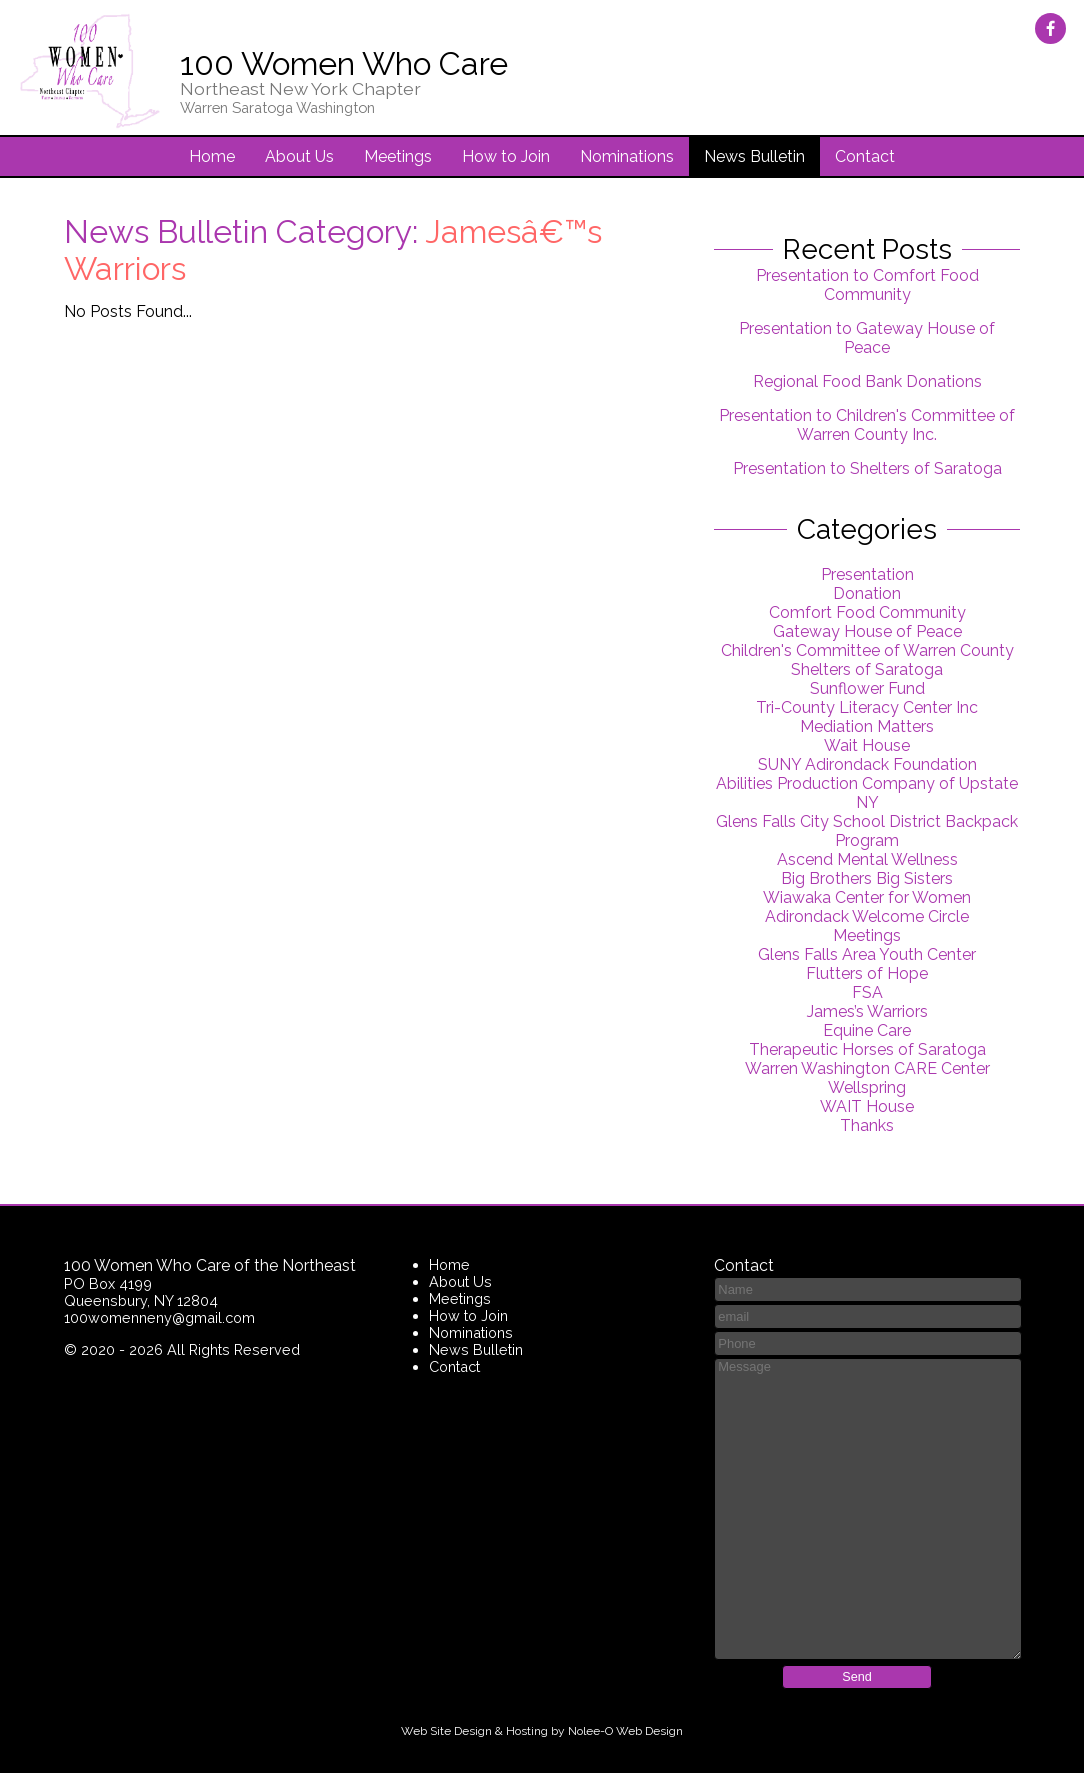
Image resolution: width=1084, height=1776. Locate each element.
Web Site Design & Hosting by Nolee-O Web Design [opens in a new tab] (542, 1734)
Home (212, 158)
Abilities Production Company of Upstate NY (867, 795)
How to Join (506, 158)
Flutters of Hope (867, 975)
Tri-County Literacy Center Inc (867, 709)
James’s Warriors (867, 1013)
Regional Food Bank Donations (867, 383)
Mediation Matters (867, 728)
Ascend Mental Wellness (867, 861)
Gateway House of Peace (867, 633)
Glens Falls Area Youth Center (867, 956)
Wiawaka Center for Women (867, 899)
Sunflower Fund (867, 690)
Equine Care (867, 1032)
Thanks (867, 1127)
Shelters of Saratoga (867, 671)
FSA (867, 994)
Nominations (627, 158)
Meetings (398, 158)
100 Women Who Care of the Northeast (210, 1267)
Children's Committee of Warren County (867, 652)
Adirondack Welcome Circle (867, 918)
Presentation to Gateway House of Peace (867, 340)
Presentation (867, 576)
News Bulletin (754, 158)
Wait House (867, 747)
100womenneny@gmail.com (159, 1319)
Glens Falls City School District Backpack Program (867, 833)
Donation (867, 595)
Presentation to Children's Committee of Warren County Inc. (867, 427)
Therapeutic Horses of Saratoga (867, 1051)
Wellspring (867, 1089)
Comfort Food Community (867, 614)
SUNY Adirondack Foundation (867, 766)
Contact (865, 158)
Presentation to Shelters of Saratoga (867, 470)
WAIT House (867, 1108)
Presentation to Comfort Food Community (867, 287)
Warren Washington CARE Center (867, 1070)
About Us (299, 158)
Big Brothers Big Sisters (867, 880)
